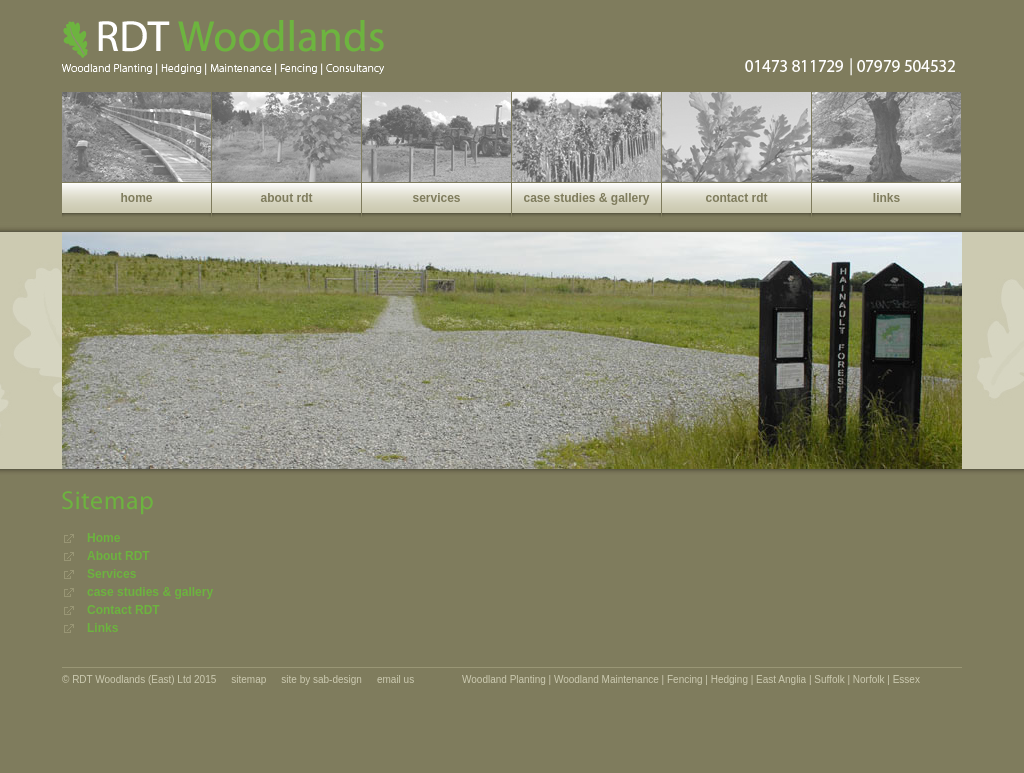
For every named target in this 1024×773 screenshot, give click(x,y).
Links (102, 628)
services (436, 198)
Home (103, 538)
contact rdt (736, 198)
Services (111, 574)
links (886, 198)
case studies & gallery (586, 198)
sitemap (248, 679)
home (136, 198)
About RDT (118, 556)
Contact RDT (123, 610)
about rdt (287, 198)
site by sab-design (321, 679)
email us (395, 679)
